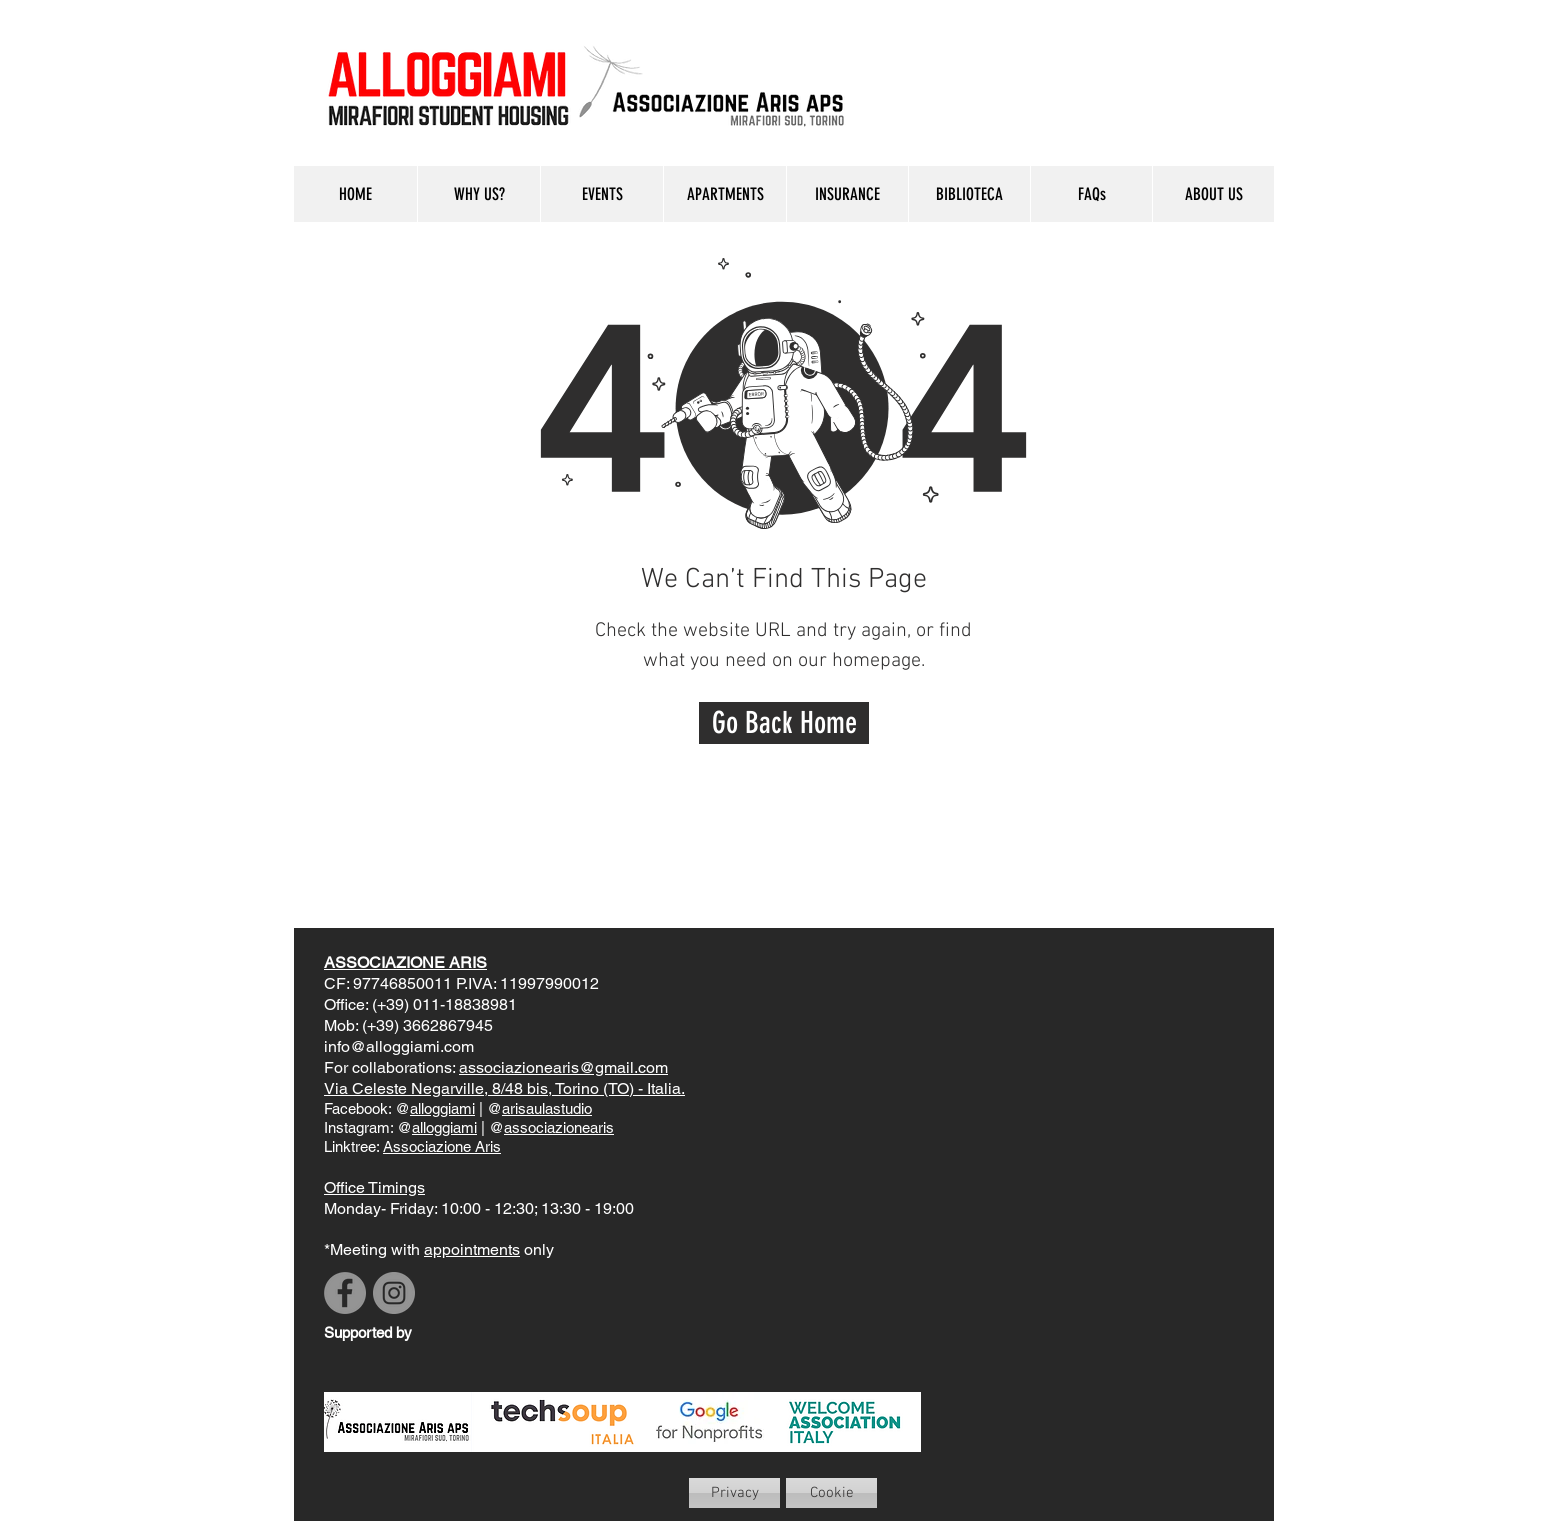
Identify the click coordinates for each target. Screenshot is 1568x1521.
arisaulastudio (547, 1108)
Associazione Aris (442, 1146)
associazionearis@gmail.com (563, 1067)
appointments (472, 1249)
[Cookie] (831, 1493)
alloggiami (442, 1108)
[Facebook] (345, 1293)
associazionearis (559, 1127)
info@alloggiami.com (399, 1046)
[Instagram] (394, 1293)
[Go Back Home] (784, 723)
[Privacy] (734, 1493)
